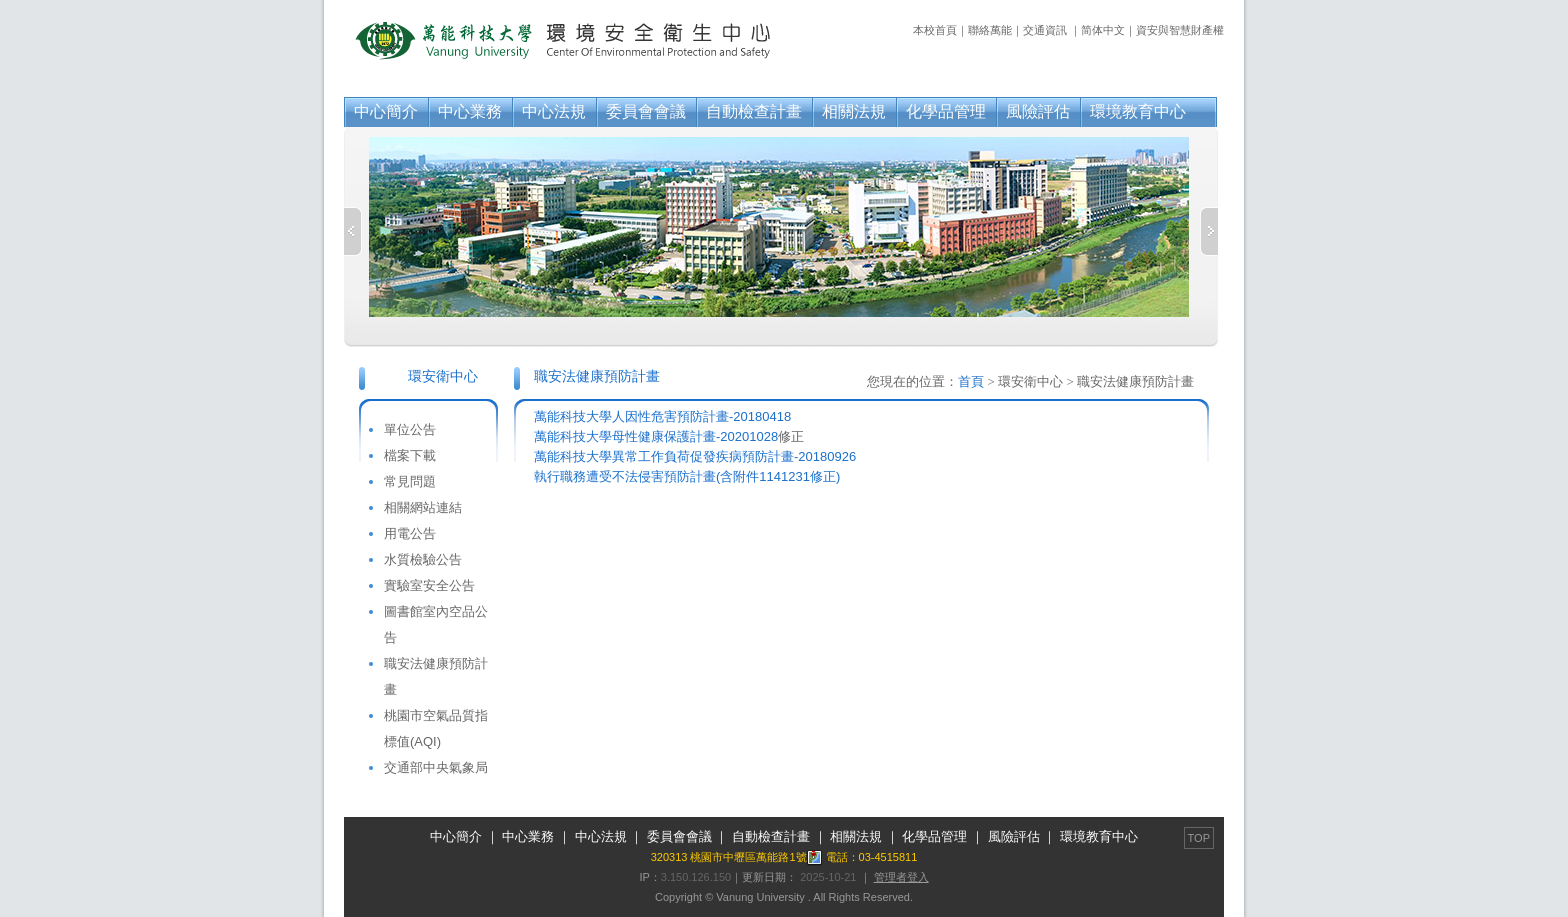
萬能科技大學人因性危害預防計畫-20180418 (662, 416)
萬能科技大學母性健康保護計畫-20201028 (656, 436)
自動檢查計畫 (754, 111)
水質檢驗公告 (423, 559)
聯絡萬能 (990, 30)
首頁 (971, 381)
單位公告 (410, 429)
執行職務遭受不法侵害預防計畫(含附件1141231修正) (687, 476)
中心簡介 (386, 111)
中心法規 (554, 111)
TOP (1199, 838)
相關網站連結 (423, 507)
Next (1209, 231)
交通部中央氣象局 (436, 767)
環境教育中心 (1138, 111)
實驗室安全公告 (429, 585)
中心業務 (470, 111)
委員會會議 (646, 111)
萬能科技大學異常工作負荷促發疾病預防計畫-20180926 (695, 456)
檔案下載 (410, 455)
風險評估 (1038, 111)
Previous (353, 231)
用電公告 (410, 533)
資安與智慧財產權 (1180, 30)
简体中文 (1103, 30)
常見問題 (410, 481)
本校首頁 (935, 30)
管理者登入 (901, 877)
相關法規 (854, 111)
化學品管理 (946, 111)
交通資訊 (1045, 30)
